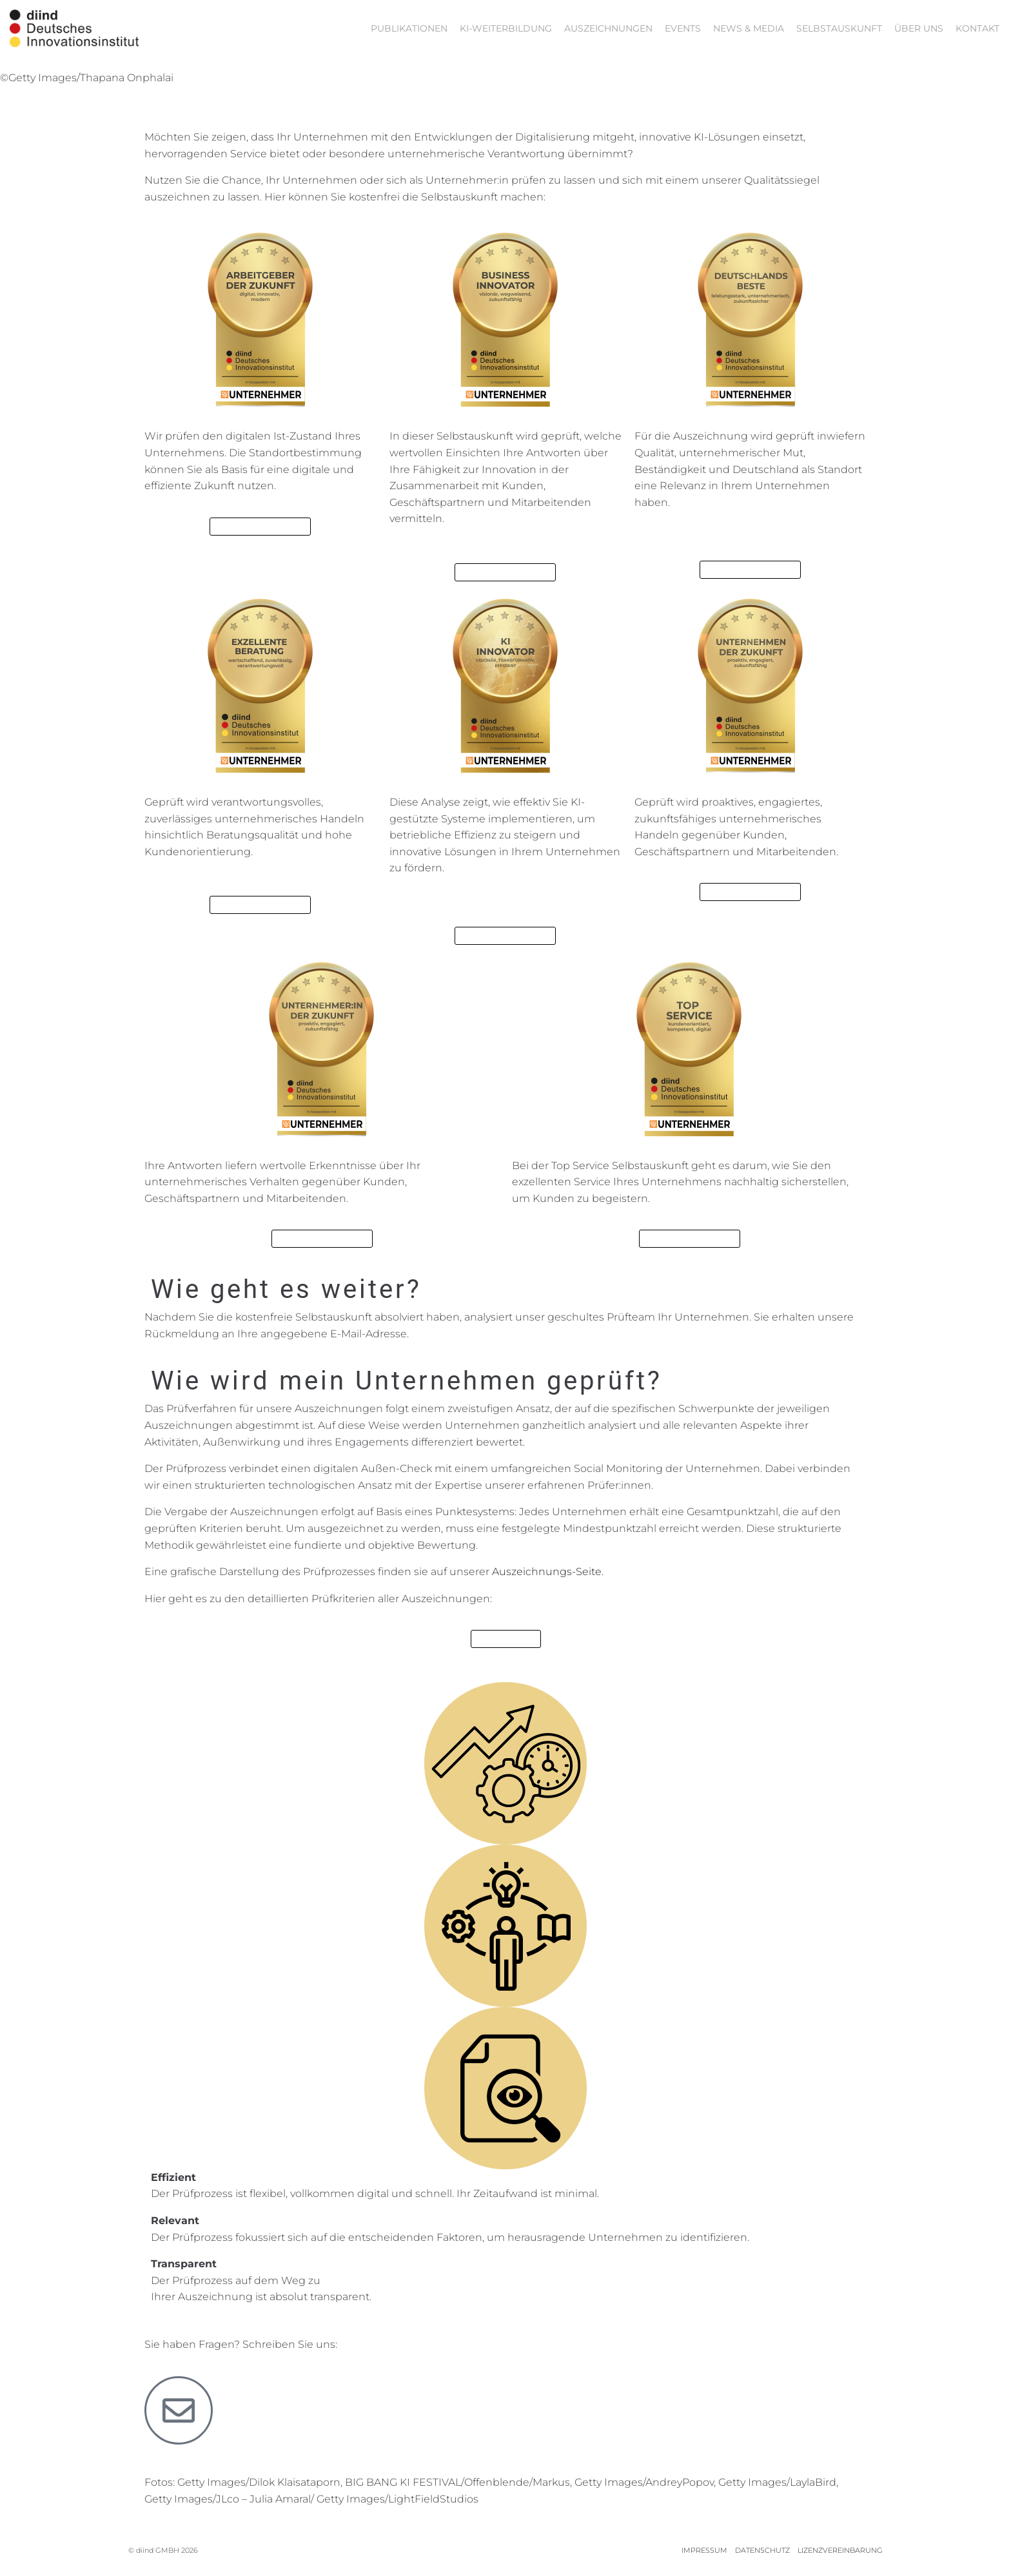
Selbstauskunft (839, 28)
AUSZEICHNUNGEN (608, 28)
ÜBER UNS (918, 28)
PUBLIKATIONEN (409, 28)
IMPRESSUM (704, 2550)
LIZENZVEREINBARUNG (840, 2550)
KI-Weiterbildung (506, 28)
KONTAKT (977, 28)
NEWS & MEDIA (748, 28)
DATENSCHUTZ (762, 2550)
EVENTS (683, 28)
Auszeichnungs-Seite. (548, 1571)
